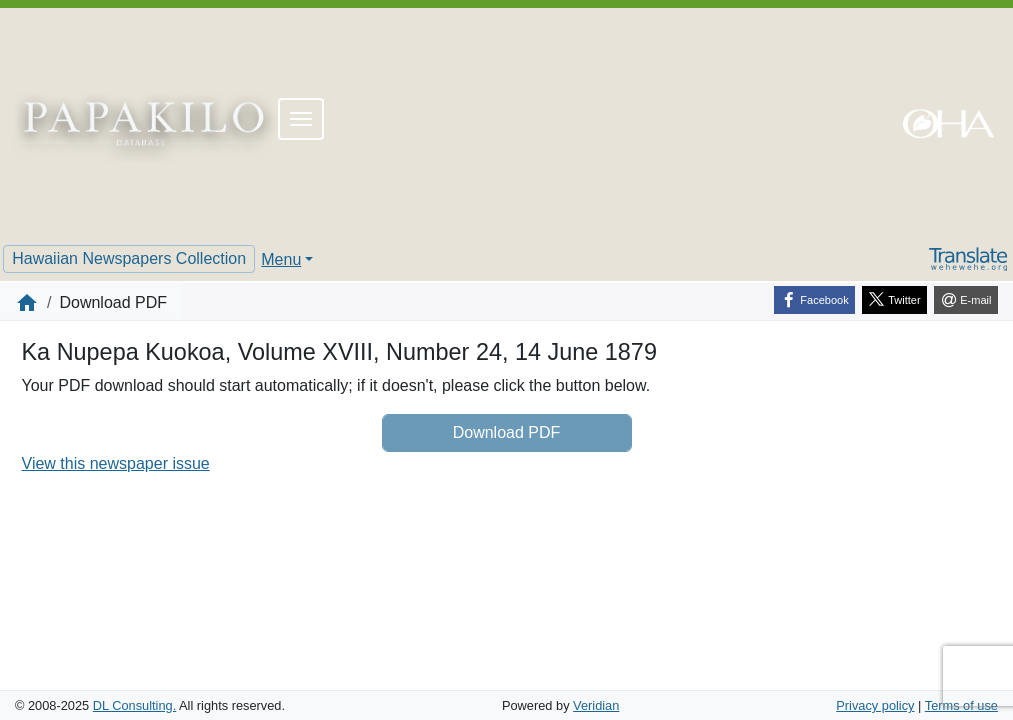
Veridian (596, 705)
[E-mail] (966, 300)
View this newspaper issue (116, 463)
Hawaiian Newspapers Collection (129, 258)
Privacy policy (875, 705)
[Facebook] (814, 300)
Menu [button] (281, 259)
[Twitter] (894, 300)
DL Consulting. (134, 705)
